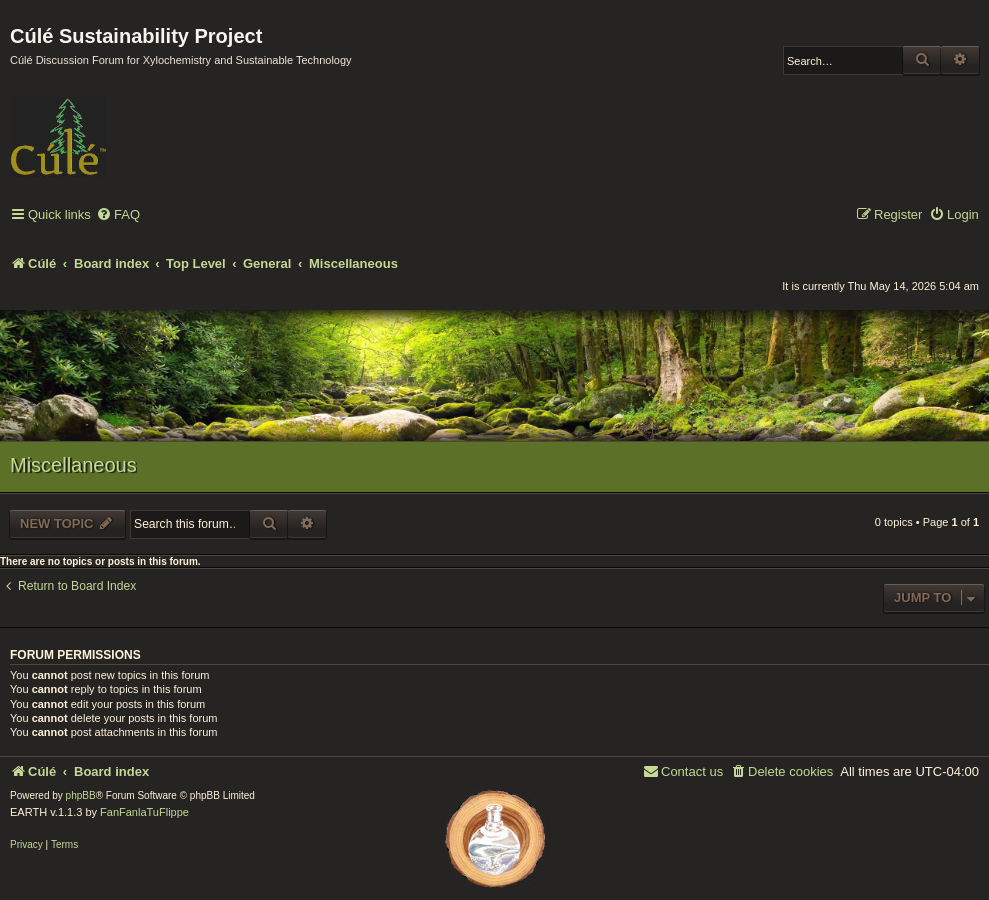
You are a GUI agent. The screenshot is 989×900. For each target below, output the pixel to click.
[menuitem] (118, 215)
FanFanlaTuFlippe (144, 812)
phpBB (81, 795)
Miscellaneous (73, 465)
